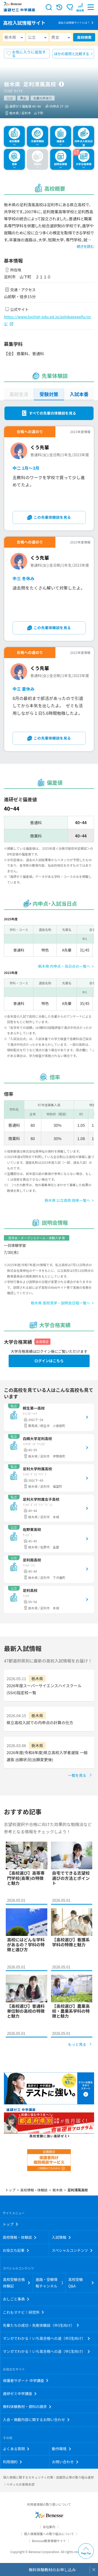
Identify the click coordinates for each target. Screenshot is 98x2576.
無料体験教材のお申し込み (52, 2569)
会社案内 (49, 2526)
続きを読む (85, 246)
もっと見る (77, 2044)
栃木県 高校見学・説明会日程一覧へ (60, 1302)
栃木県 (10, 37)
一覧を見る (77, 1775)
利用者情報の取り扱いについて (49, 2504)
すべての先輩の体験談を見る (52, 413)
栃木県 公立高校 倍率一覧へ (67, 1200)
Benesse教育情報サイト (49, 2541)
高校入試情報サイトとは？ (74, 22)
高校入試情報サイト (24, 22)
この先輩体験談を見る (52, 517)
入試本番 (79, 394)
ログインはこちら (49, 1360)
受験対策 (48, 394)
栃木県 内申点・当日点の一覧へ (64, 966)
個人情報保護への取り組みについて (49, 2533)
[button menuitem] (80, 7)
